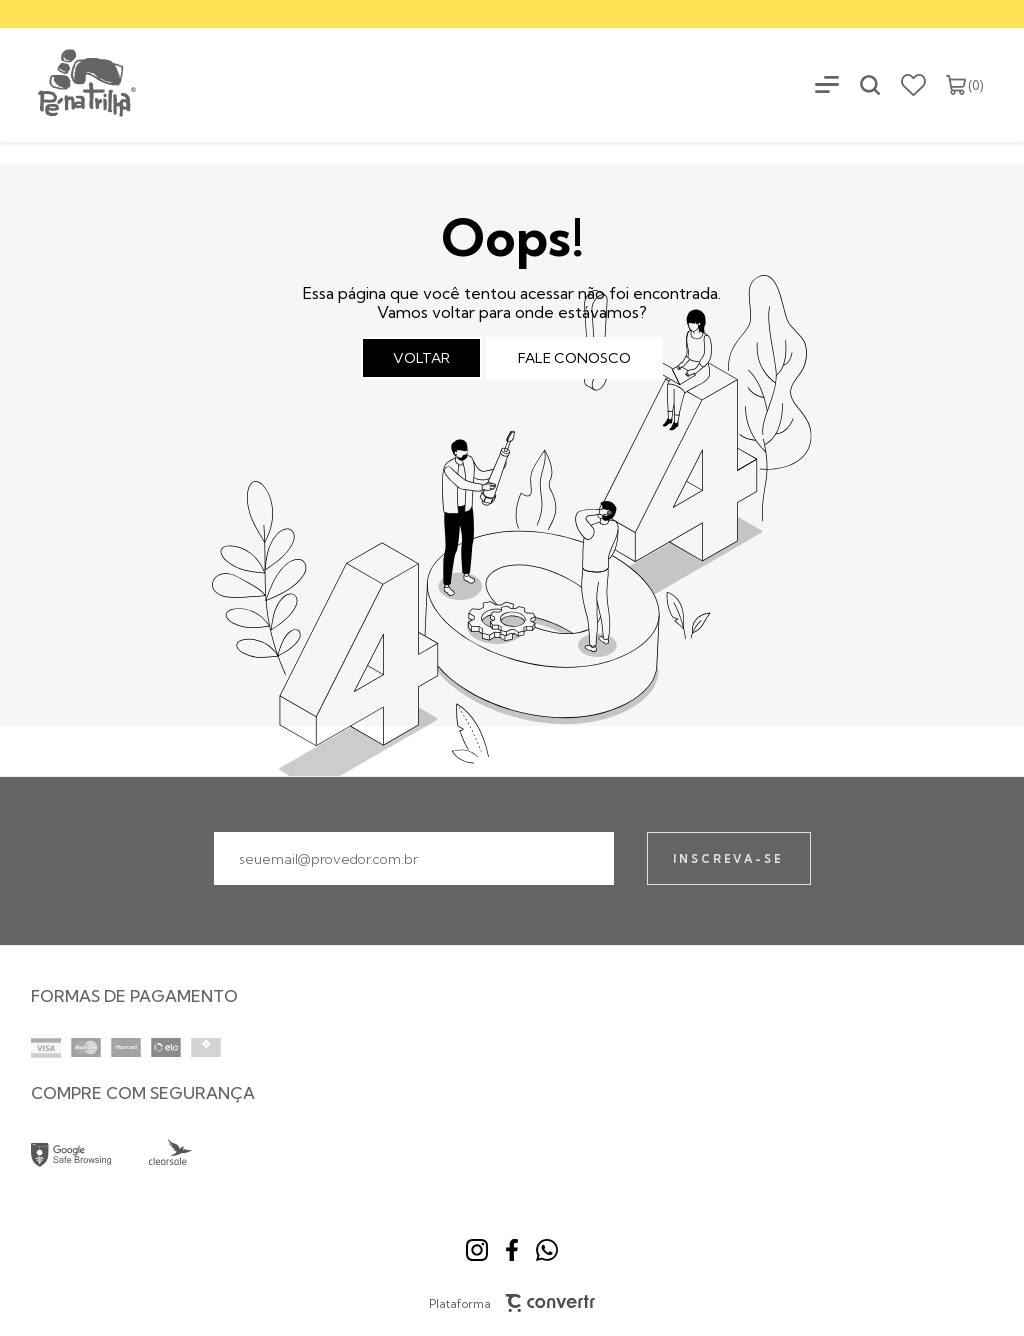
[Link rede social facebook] (512, 1250)
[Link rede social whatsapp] (547, 1250)
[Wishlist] (913, 85)
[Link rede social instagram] (477, 1250)
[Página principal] (69, 84)
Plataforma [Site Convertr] (512, 1303)
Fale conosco (574, 358)
